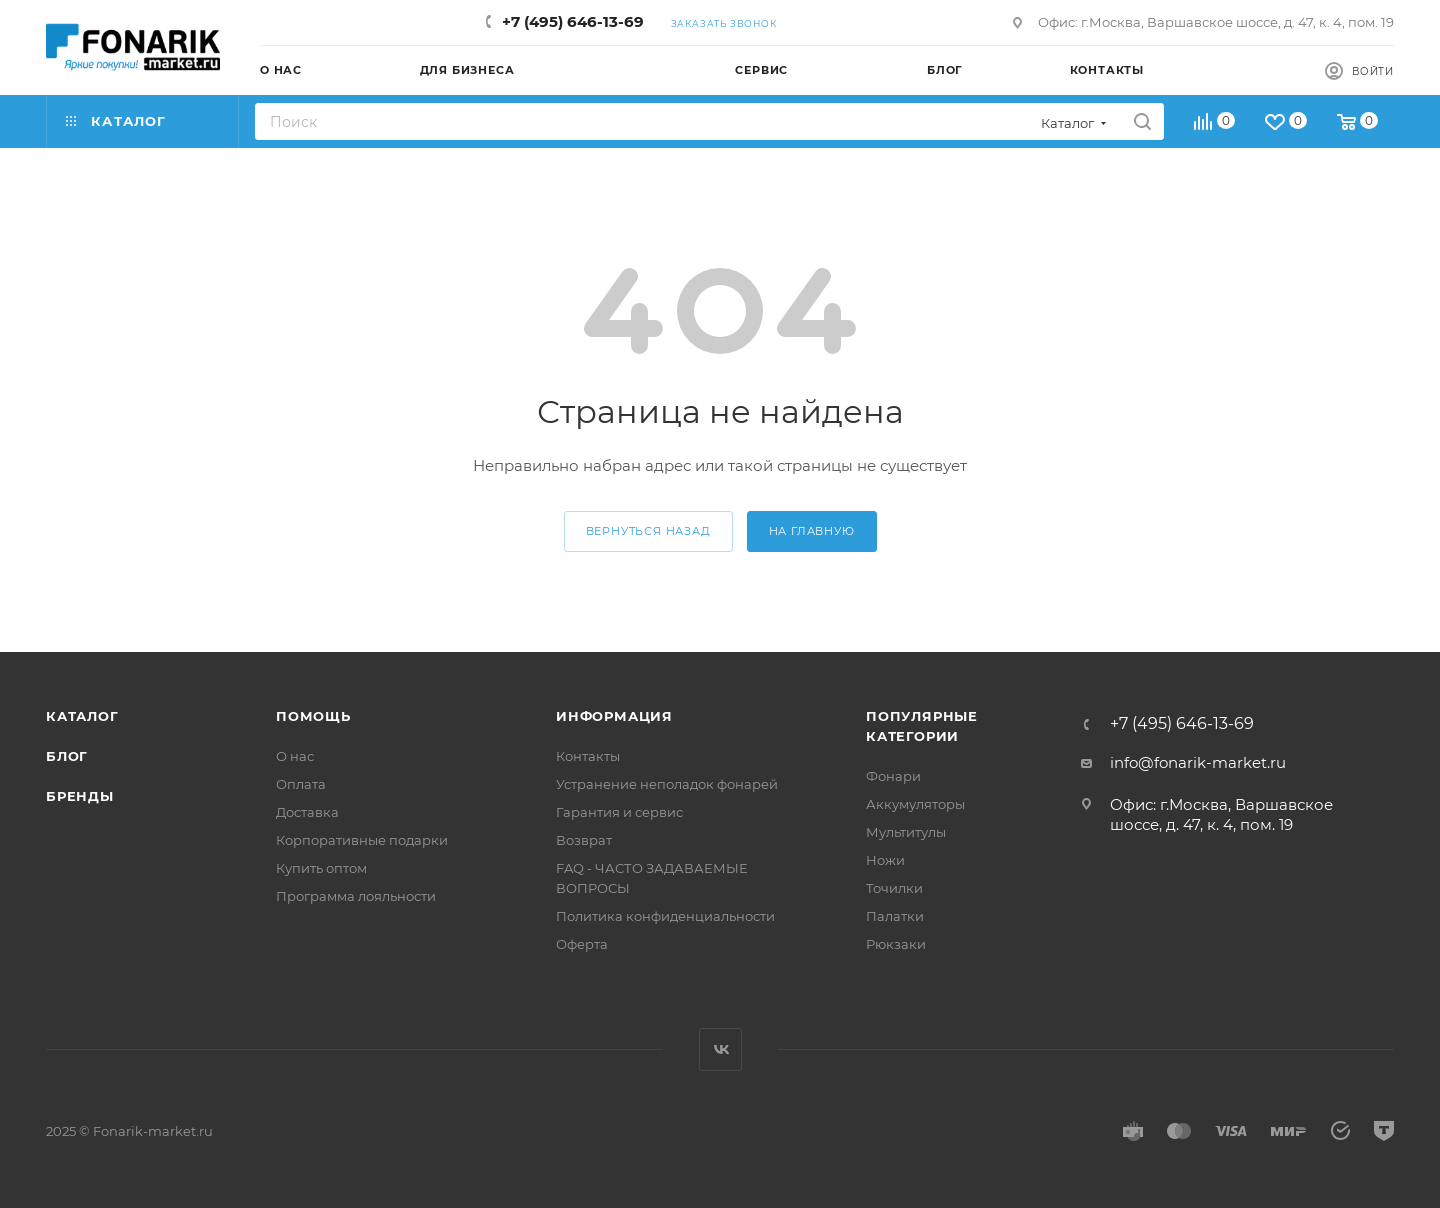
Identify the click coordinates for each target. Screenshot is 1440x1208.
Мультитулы (906, 832)
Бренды (80, 796)
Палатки (895, 916)
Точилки (894, 888)
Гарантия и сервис (619, 812)
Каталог (82, 716)
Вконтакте (720, 1049)
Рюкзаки (896, 944)
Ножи (885, 860)
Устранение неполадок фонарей (667, 784)
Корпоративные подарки (362, 840)
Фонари (893, 776)
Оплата (301, 784)
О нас (295, 756)
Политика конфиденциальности (665, 916)
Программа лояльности (356, 896)
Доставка (307, 812)
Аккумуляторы (915, 804)
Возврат (584, 840)
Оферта (582, 944)
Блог (67, 756)
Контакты (588, 756)
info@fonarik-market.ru (1198, 762)
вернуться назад (648, 531)
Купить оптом (321, 868)
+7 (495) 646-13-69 (573, 21)
